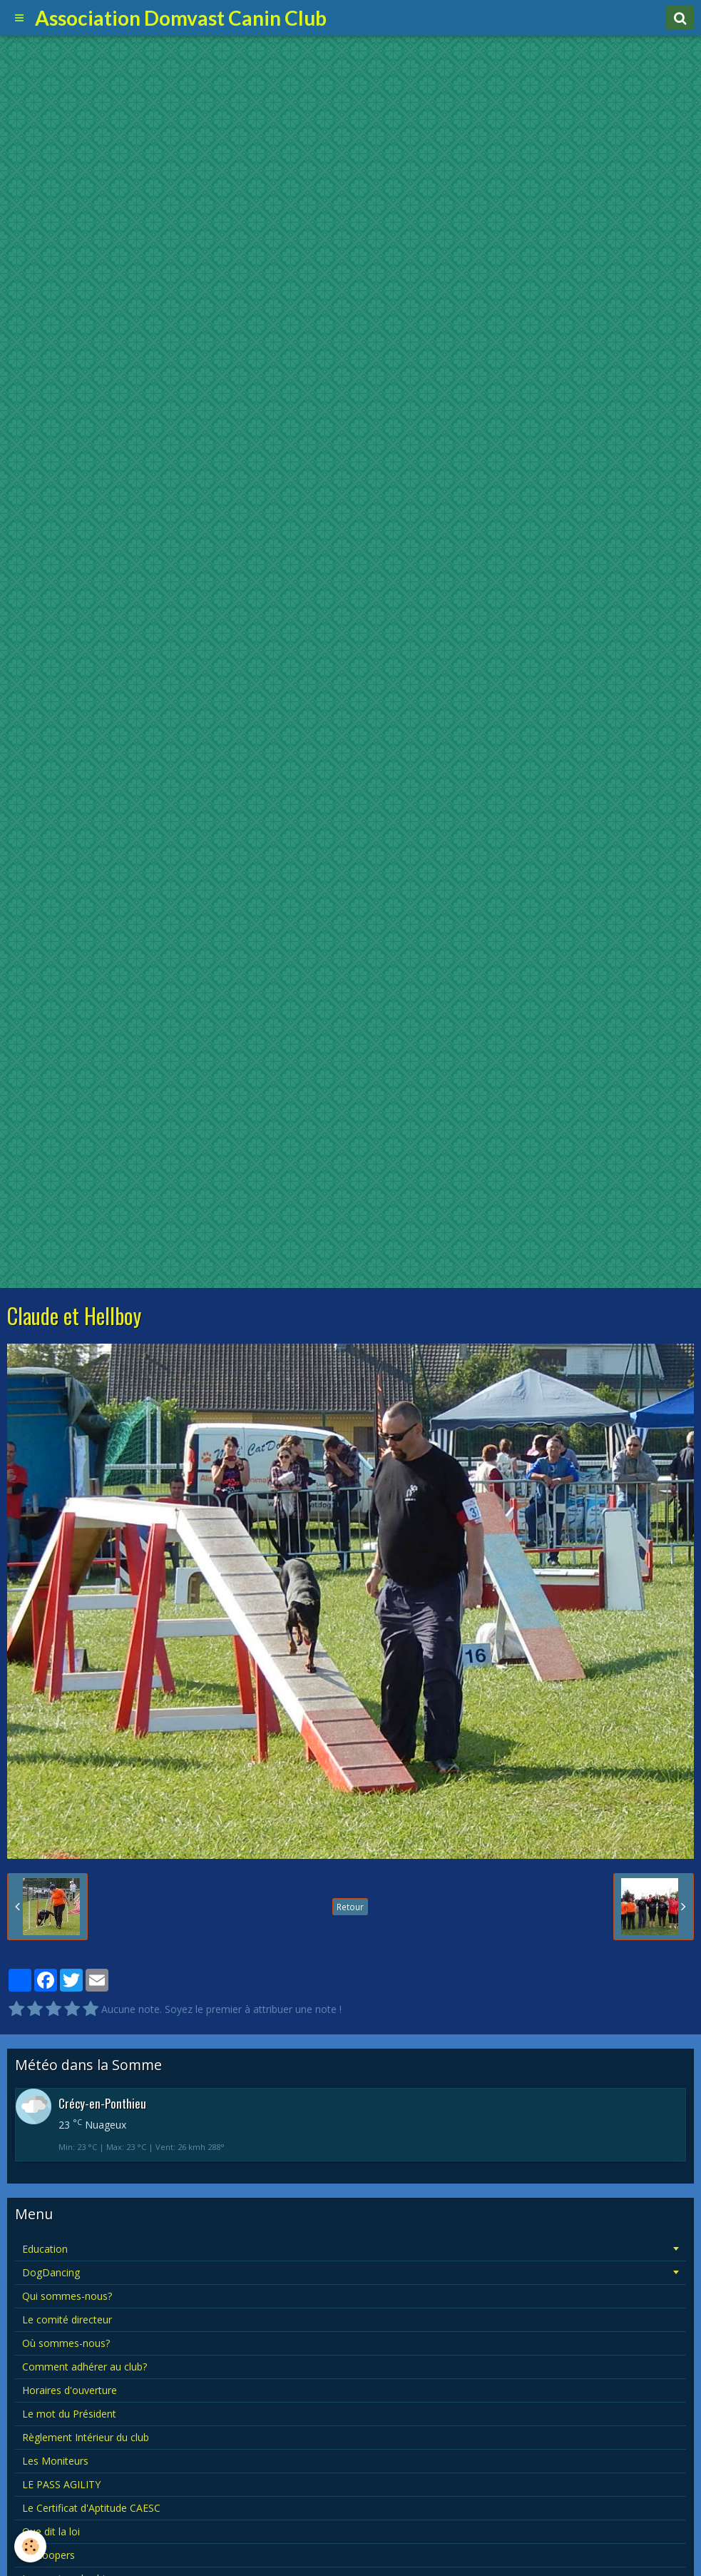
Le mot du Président (69, 2413)
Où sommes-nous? (66, 2343)
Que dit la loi (51, 2531)
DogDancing (51, 2272)
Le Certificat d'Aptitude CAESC (91, 2508)
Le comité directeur (67, 2319)
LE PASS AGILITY (61, 2484)
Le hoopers (48, 2555)
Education (45, 2249)
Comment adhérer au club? (84, 2366)
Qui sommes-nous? (67, 2296)
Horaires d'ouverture (69, 2390)
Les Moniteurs (55, 2461)
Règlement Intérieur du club (85, 2437)
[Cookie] (30, 2546)
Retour (350, 1906)
